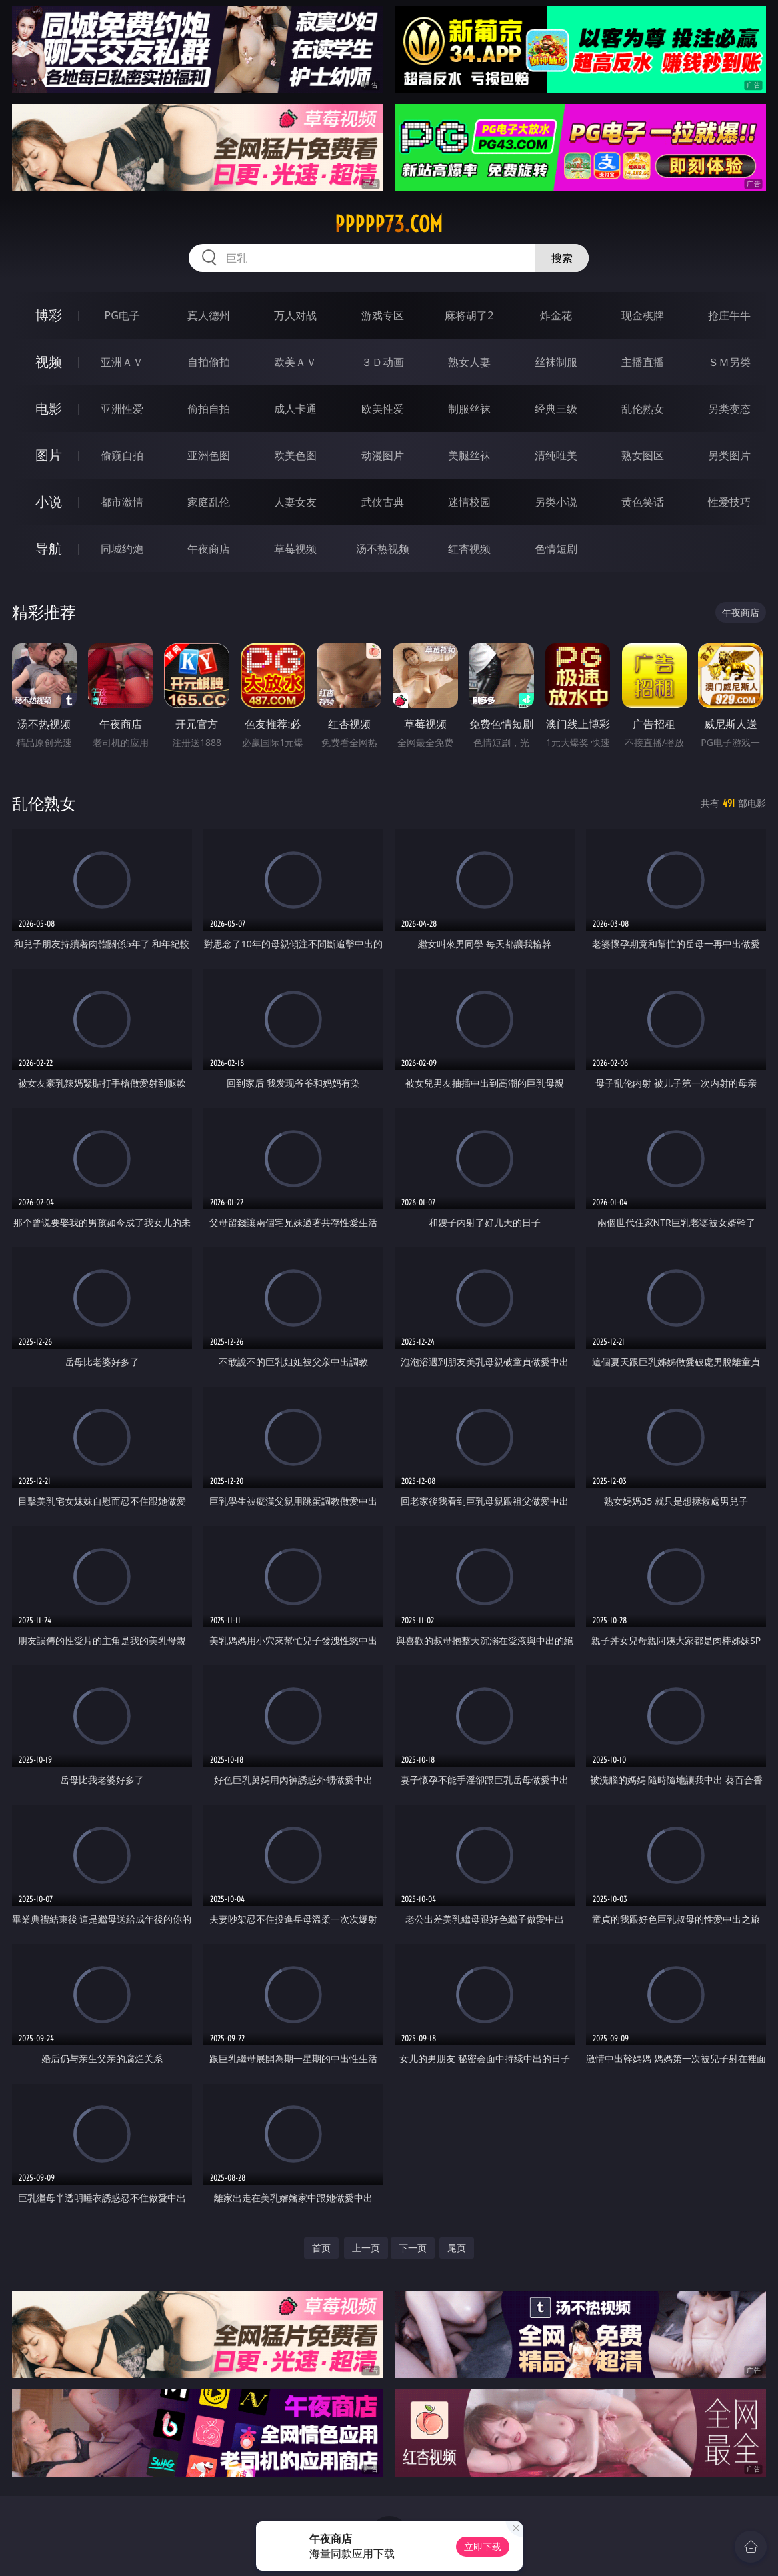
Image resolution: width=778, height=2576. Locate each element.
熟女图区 (642, 455)
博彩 (48, 315)
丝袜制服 (556, 362)
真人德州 (208, 315)
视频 (48, 362)
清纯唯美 (556, 455)
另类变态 (729, 408)
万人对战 (295, 315)
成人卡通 (295, 408)
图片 (48, 455)
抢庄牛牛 (729, 315)
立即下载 (482, 2546)
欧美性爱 (382, 408)
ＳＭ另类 (729, 362)
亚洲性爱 (122, 408)
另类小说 (556, 502)
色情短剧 (556, 548)
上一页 (366, 2247)
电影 (48, 408)
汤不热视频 (382, 548)
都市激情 (122, 502)
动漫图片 (382, 455)
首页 (321, 2247)
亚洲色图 (208, 455)
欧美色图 (295, 455)
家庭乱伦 (208, 502)
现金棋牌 (642, 315)
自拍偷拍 (208, 362)
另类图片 (729, 455)
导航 (48, 548)
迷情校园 (469, 502)
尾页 (456, 2247)
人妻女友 (295, 502)
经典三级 (556, 408)
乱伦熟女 (642, 408)
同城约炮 (122, 548)
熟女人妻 (469, 362)
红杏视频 (469, 548)
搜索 (562, 258)
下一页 (413, 2247)
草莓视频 (295, 548)
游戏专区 (382, 315)
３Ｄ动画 (382, 362)
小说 (48, 502)
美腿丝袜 (469, 455)
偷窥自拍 (122, 455)
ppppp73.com (389, 224)
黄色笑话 (642, 502)
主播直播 (642, 362)
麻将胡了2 (469, 315)
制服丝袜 (469, 408)
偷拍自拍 (208, 408)
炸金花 (556, 315)
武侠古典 (382, 502)
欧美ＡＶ (295, 362)
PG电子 (121, 315)
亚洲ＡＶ (122, 362)
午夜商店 (208, 548)
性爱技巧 (729, 502)
